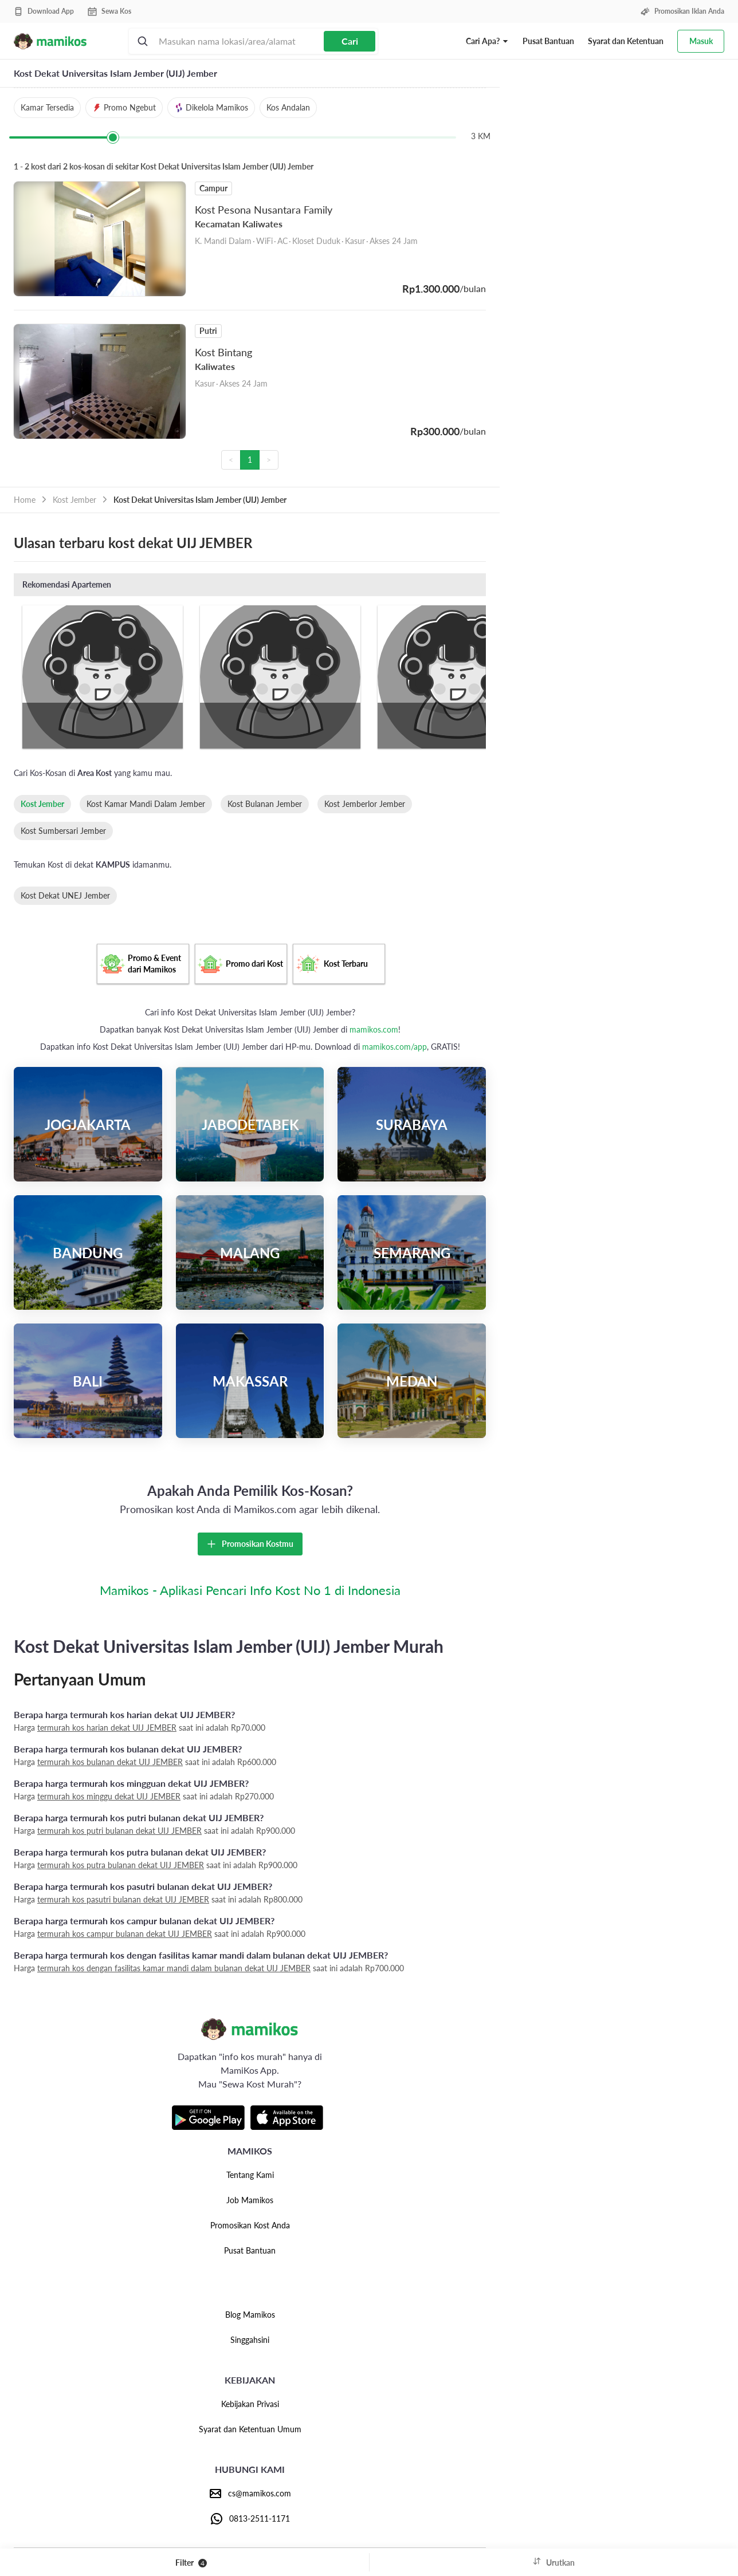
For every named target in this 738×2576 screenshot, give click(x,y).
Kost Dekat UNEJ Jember (65, 895)
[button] (487, 41)
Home (25, 500)
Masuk (701, 41)
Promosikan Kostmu (250, 1544)
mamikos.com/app (394, 1046)
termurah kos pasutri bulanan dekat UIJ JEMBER (123, 1899)
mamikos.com (374, 1029)
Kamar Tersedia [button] (47, 107)
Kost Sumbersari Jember (63, 831)
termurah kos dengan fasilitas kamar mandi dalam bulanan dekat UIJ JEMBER (174, 1968)
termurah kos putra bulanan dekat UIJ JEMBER (120, 1865)
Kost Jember (74, 500)
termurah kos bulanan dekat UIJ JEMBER (110, 1762)
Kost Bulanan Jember (264, 804)
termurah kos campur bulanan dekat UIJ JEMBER (124, 1934)
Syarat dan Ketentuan (626, 41)
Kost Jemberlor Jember (364, 804)
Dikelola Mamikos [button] (211, 107)
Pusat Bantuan (548, 41)
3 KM (480, 136)
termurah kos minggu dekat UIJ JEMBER (108, 1796)
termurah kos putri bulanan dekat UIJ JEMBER (119, 1831)
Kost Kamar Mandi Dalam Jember (146, 804)
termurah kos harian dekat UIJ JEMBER (106, 1727)
